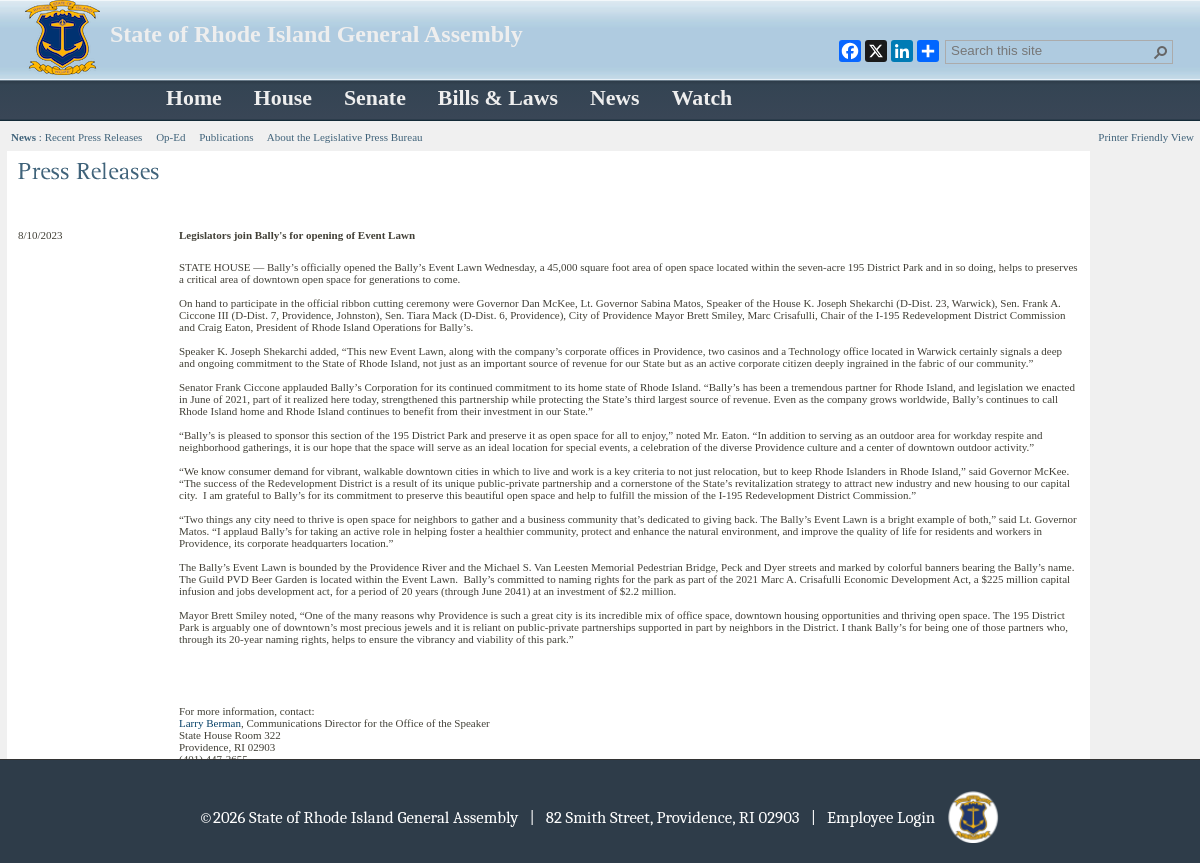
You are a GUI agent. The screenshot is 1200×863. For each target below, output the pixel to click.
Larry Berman (210, 723)
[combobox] (1051, 50)
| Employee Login (906, 817)
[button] (1161, 52)
